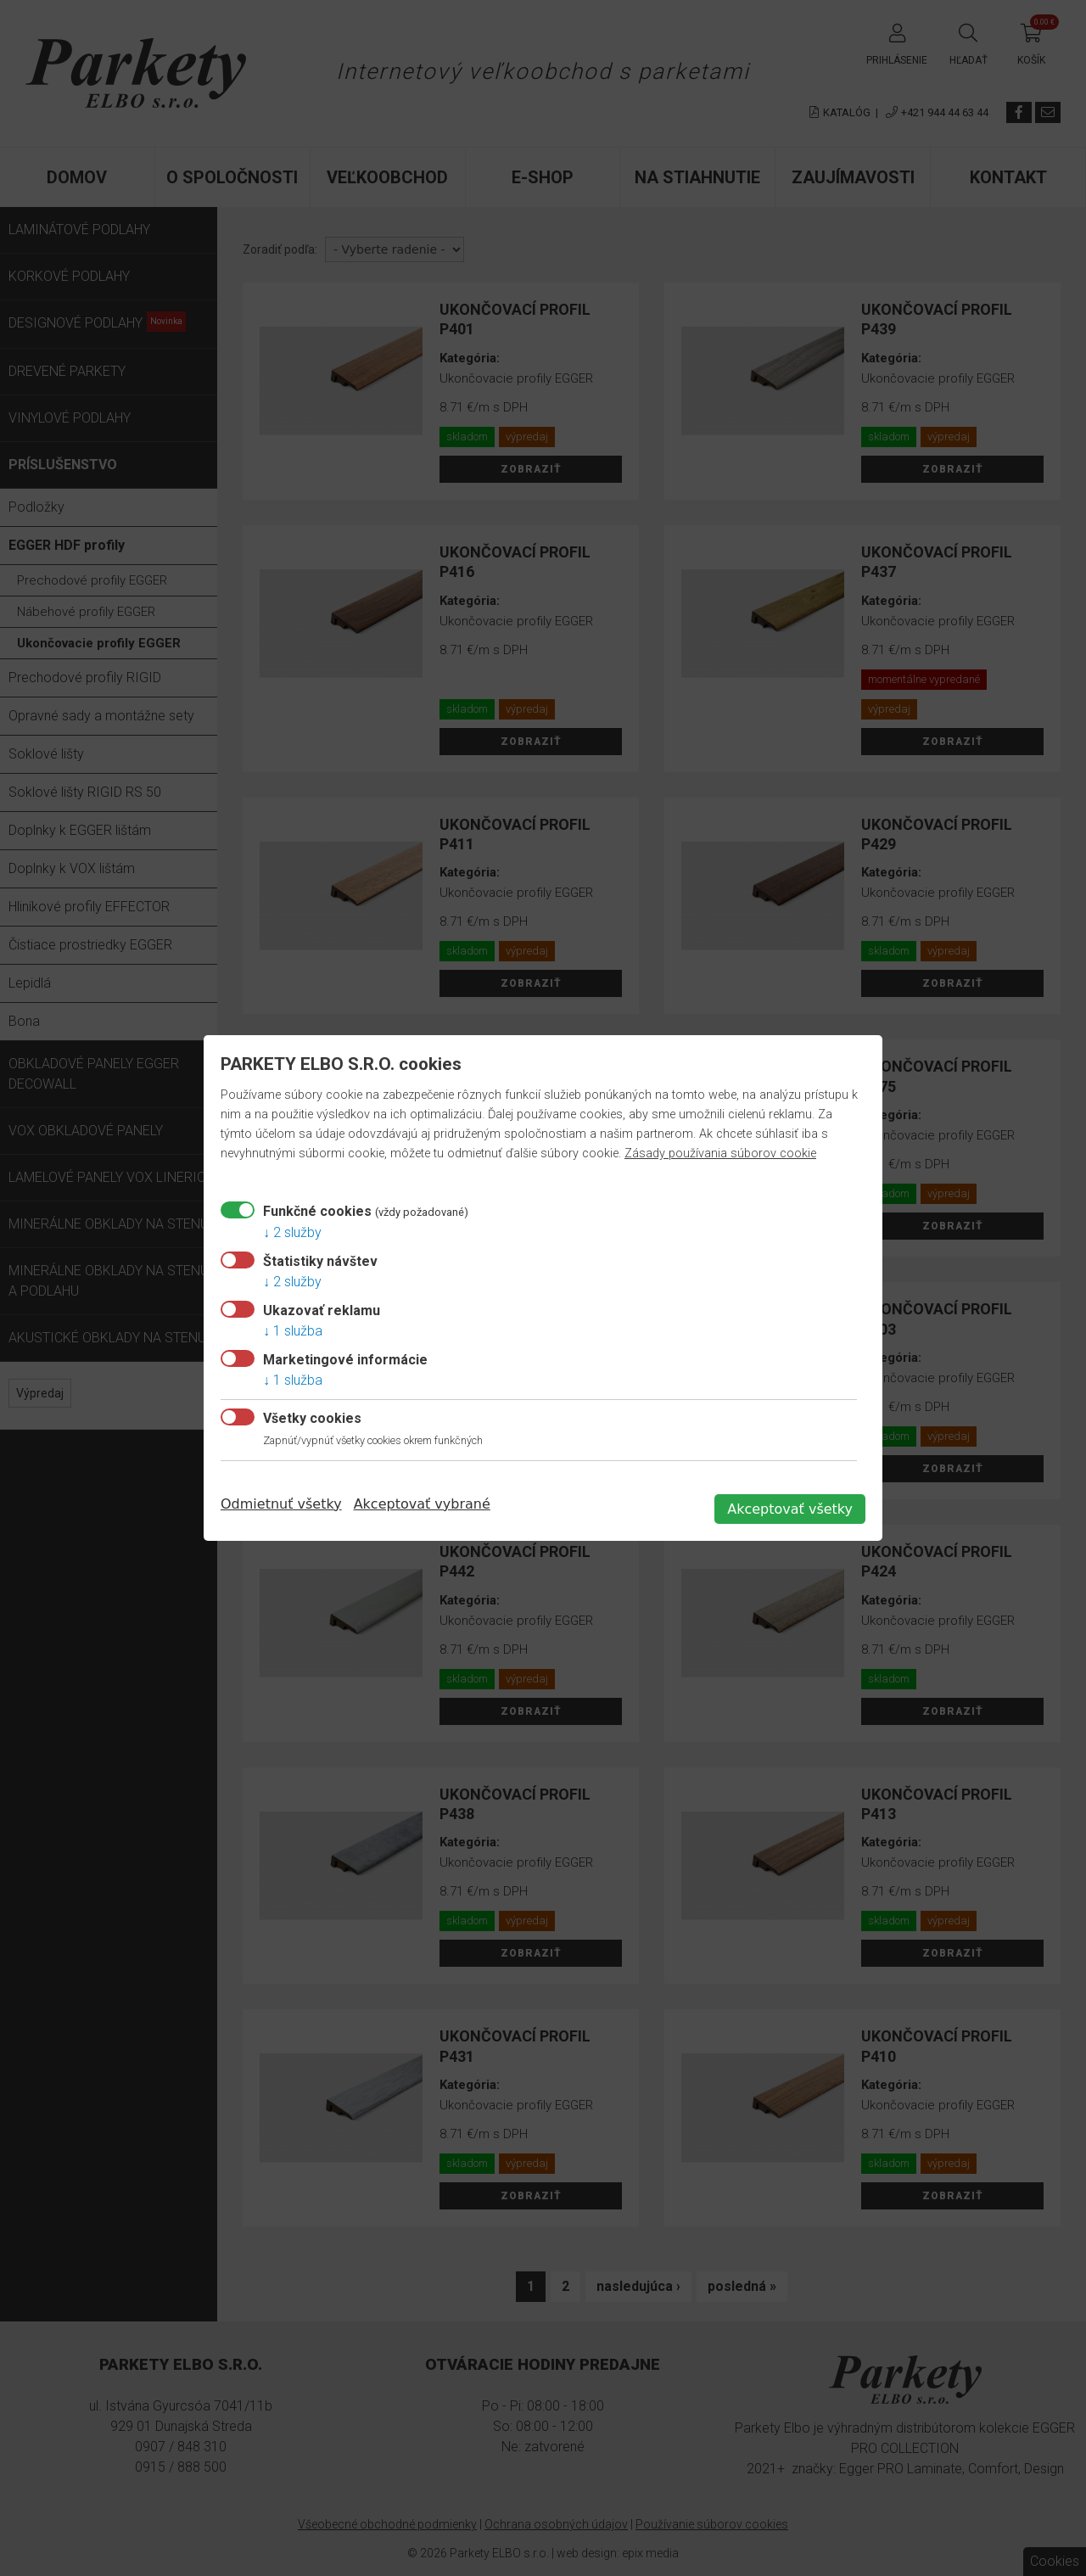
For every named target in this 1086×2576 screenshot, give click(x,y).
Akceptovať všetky (790, 1509)
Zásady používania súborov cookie (720, 1153)
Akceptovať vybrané (422, 1504)
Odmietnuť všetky (281, 1504)
